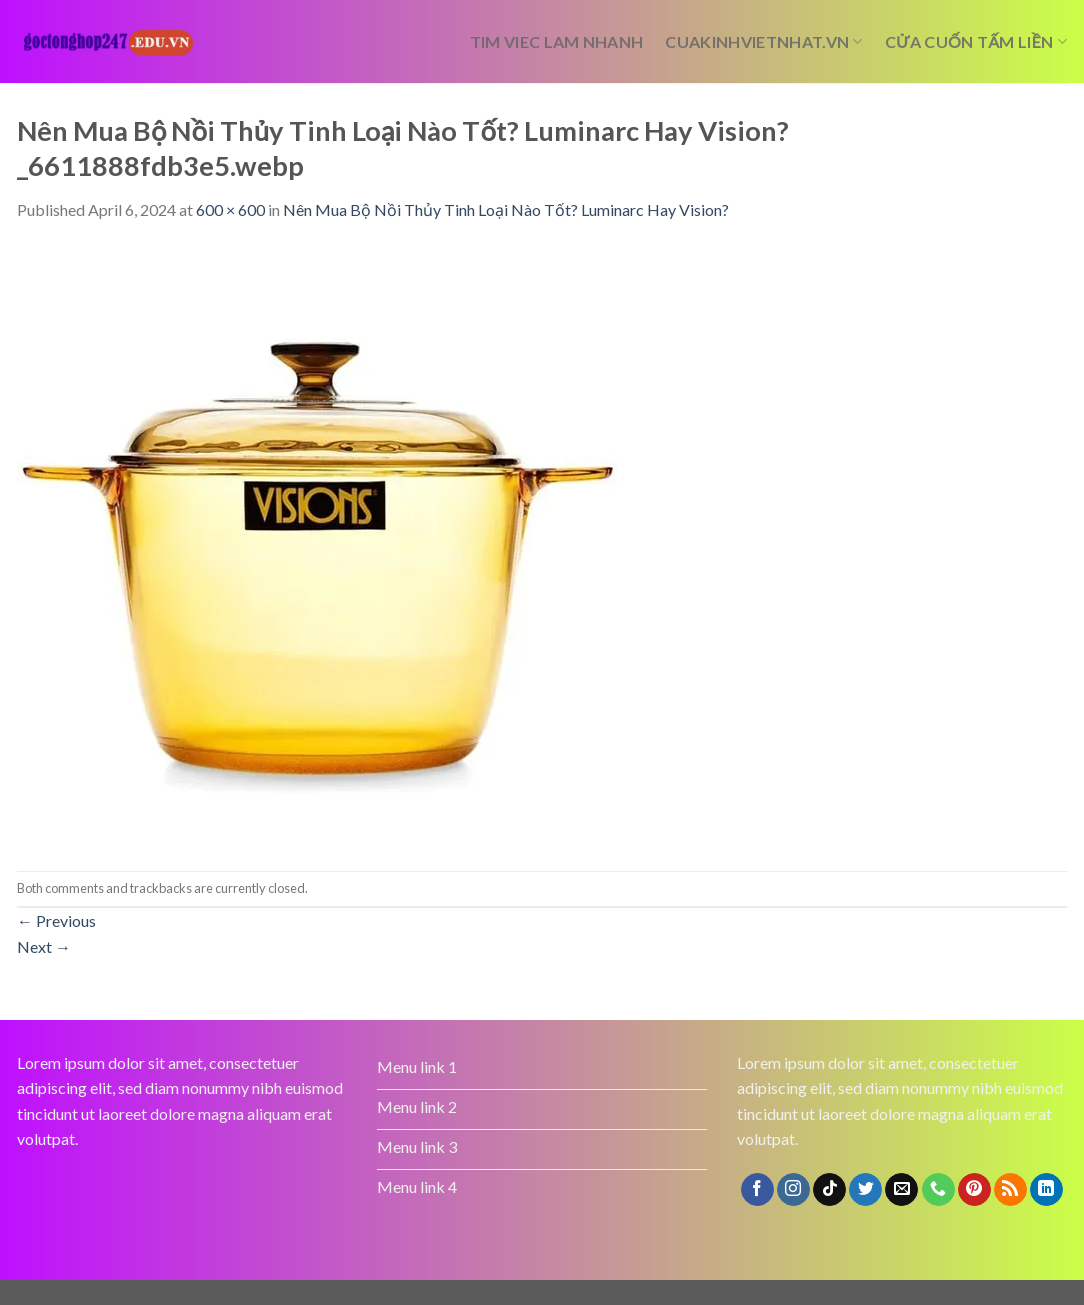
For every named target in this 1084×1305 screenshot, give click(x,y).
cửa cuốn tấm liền (976, 42)
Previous (56, 920)
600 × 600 (230, 209)
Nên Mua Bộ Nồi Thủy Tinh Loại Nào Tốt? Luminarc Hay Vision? (506, 209)
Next (44, 946)
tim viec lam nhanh (557, 41)
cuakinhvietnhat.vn (763, 42)
